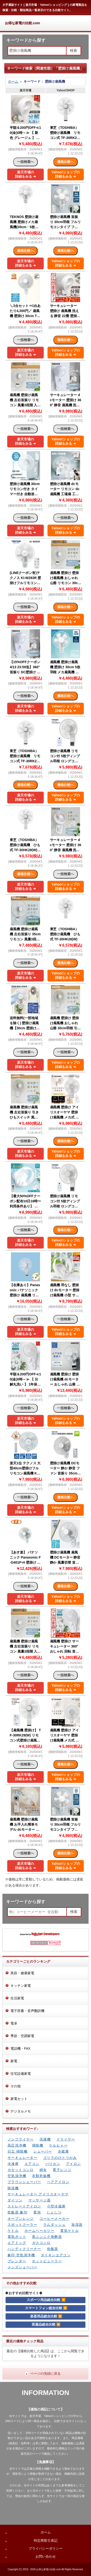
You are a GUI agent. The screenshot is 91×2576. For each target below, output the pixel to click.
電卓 (13, 2023)
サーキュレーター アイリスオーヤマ (38, 2194)
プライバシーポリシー (46, 2548)
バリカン (52, 2164)
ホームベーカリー (39, 2231)
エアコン (32, 2164)
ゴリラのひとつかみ (60, 2158)
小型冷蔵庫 (56, 2206)
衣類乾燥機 (41, 2176)
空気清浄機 (17, 2176)
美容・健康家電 (22, 1973)
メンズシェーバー (22, 2267)
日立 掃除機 (17, 2151)
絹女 (43, 2170)
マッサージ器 (39, 2200)
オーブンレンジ (21, 2218)
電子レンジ (62, 2170)
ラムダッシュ (54, 2225)
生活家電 (17, 1998)
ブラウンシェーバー (24, 2182)
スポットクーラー (22, 2225)
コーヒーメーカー (54, 2218)
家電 (13, 2061)
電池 (37, 2212)
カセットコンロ (21, 2170)
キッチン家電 (20, 1986)
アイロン (73, 2164)
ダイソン (15, 2200)
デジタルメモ (20, 2111)
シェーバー (42, 2151)
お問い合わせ (45, 2556)
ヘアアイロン (58, 2182)
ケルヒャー (58, 2145)
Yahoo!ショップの (65, 174)
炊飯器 (52, 2249)
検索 (73, 50)
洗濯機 (45, 2139)
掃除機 (37, 2145)
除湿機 (13, 2188)
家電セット (18, 2099)
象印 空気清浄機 (21, 2255)
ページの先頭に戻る (45, 2373)
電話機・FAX (20, 2048)
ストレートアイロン (24, 2206)
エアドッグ (17, 2243)
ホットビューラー (47, 2261)
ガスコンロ (41, 2243)
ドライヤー (66, 2139)
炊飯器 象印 (17, 2212)
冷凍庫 (13, 2164)
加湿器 (77, 2225)
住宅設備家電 (20, 2073)
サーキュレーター (22, 2158)
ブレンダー (17, 2261)
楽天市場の (25, 174)
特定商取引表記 (46, 2540)
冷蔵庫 (63, 2151)
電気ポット (17, 2237)
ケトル (13, 2231)
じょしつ (54, 2212)
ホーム (13, 81)
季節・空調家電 (22, 2036)
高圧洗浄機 (17, 2145)
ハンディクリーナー (24, 2249)
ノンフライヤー (21, 2139)
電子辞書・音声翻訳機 (27, 2011)
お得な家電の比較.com (22, 23)
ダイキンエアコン (56, 2255)
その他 (15, 2086)
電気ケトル (69, 2231)
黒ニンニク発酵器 (47, 2237)
